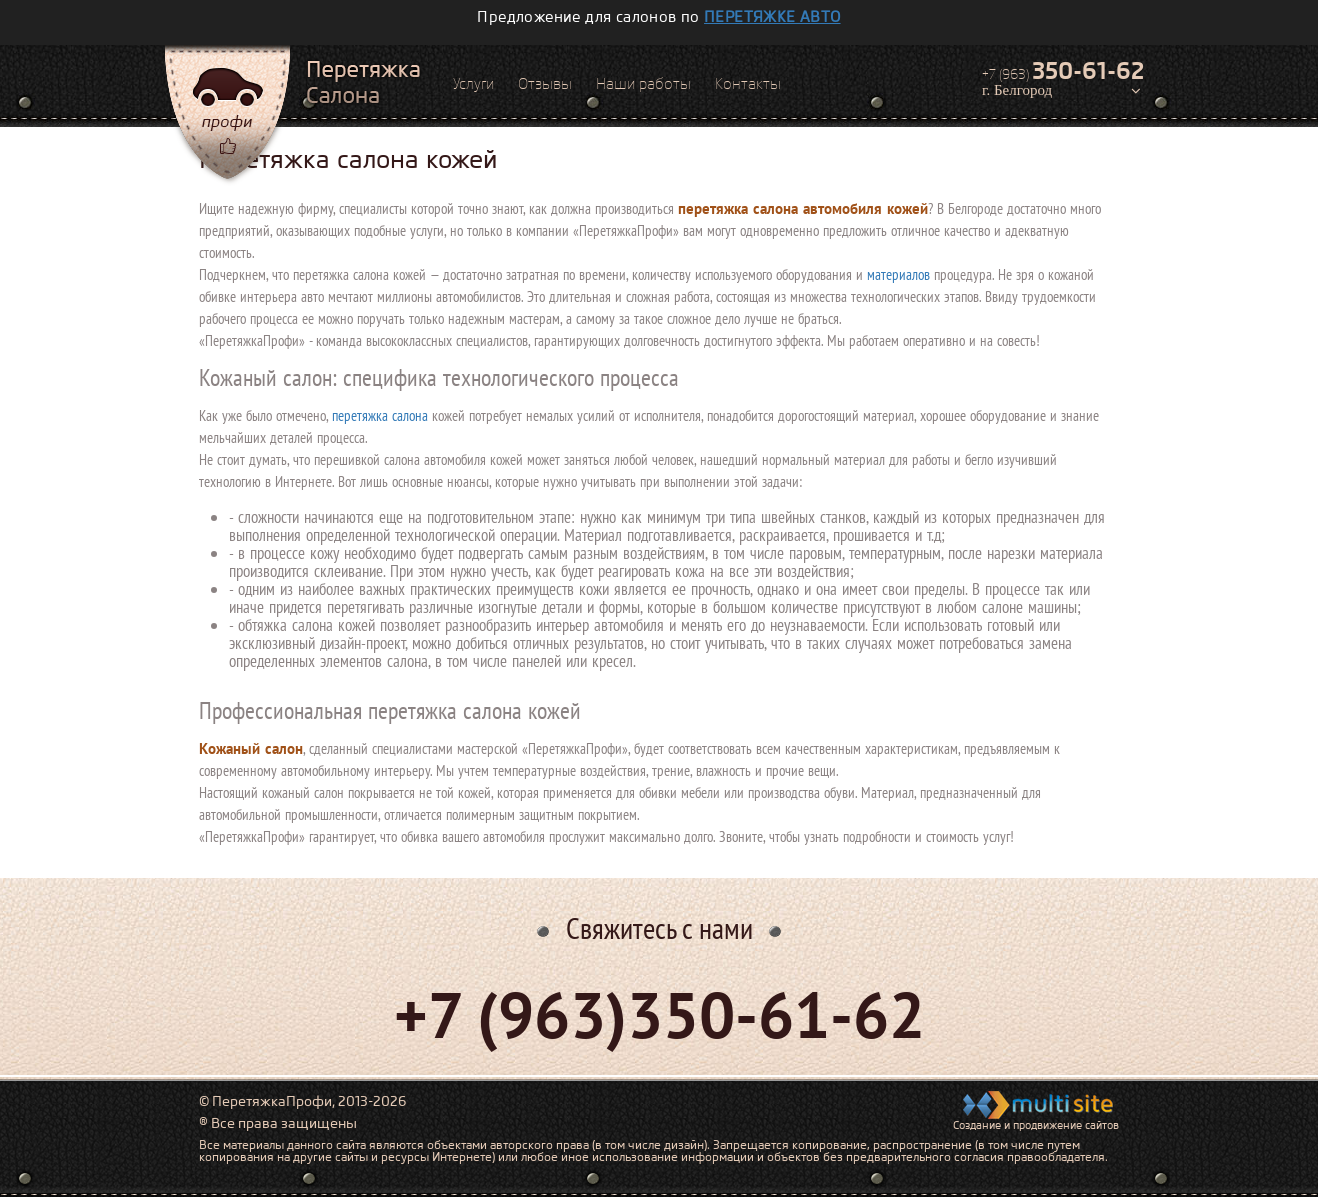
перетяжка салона (380, 415)
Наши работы (643, 84)
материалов (898, 274)
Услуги (473, 84)
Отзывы (545, 84)
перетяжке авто (772, 17)
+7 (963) (1063, 71)
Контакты (748, 84)
